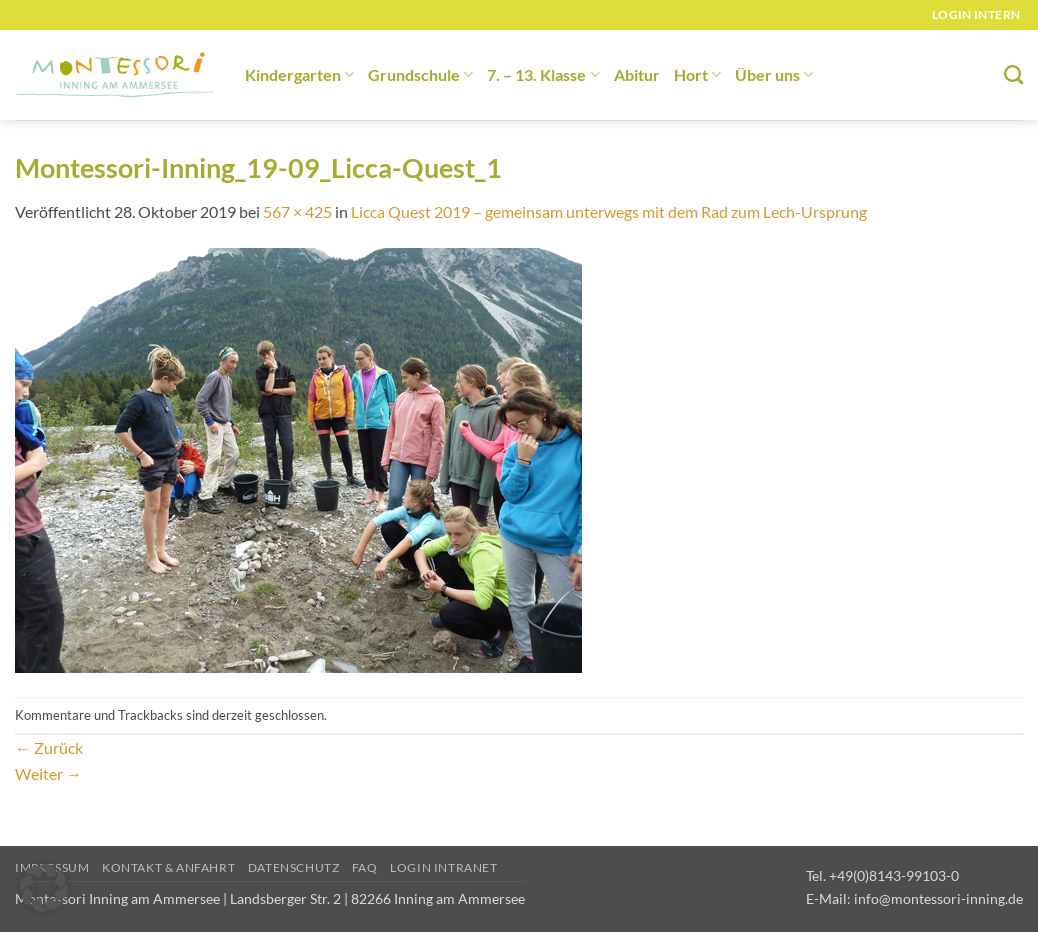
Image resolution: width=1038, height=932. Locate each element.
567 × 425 (297, 211)
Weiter (48, 773)
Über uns (774, 74)
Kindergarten (299, 74)
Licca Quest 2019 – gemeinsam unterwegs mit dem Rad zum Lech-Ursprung (609, 211)
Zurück (49, 747)
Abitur (637, 74)
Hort (697, 74)
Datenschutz (294, 867)
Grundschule (420, 74)
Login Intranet (444, 867)
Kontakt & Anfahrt (168, 867)
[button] (44, 888)
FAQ (365, 867)
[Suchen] (1013, 74)
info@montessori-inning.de (938, 898)
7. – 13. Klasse (543, 74)
